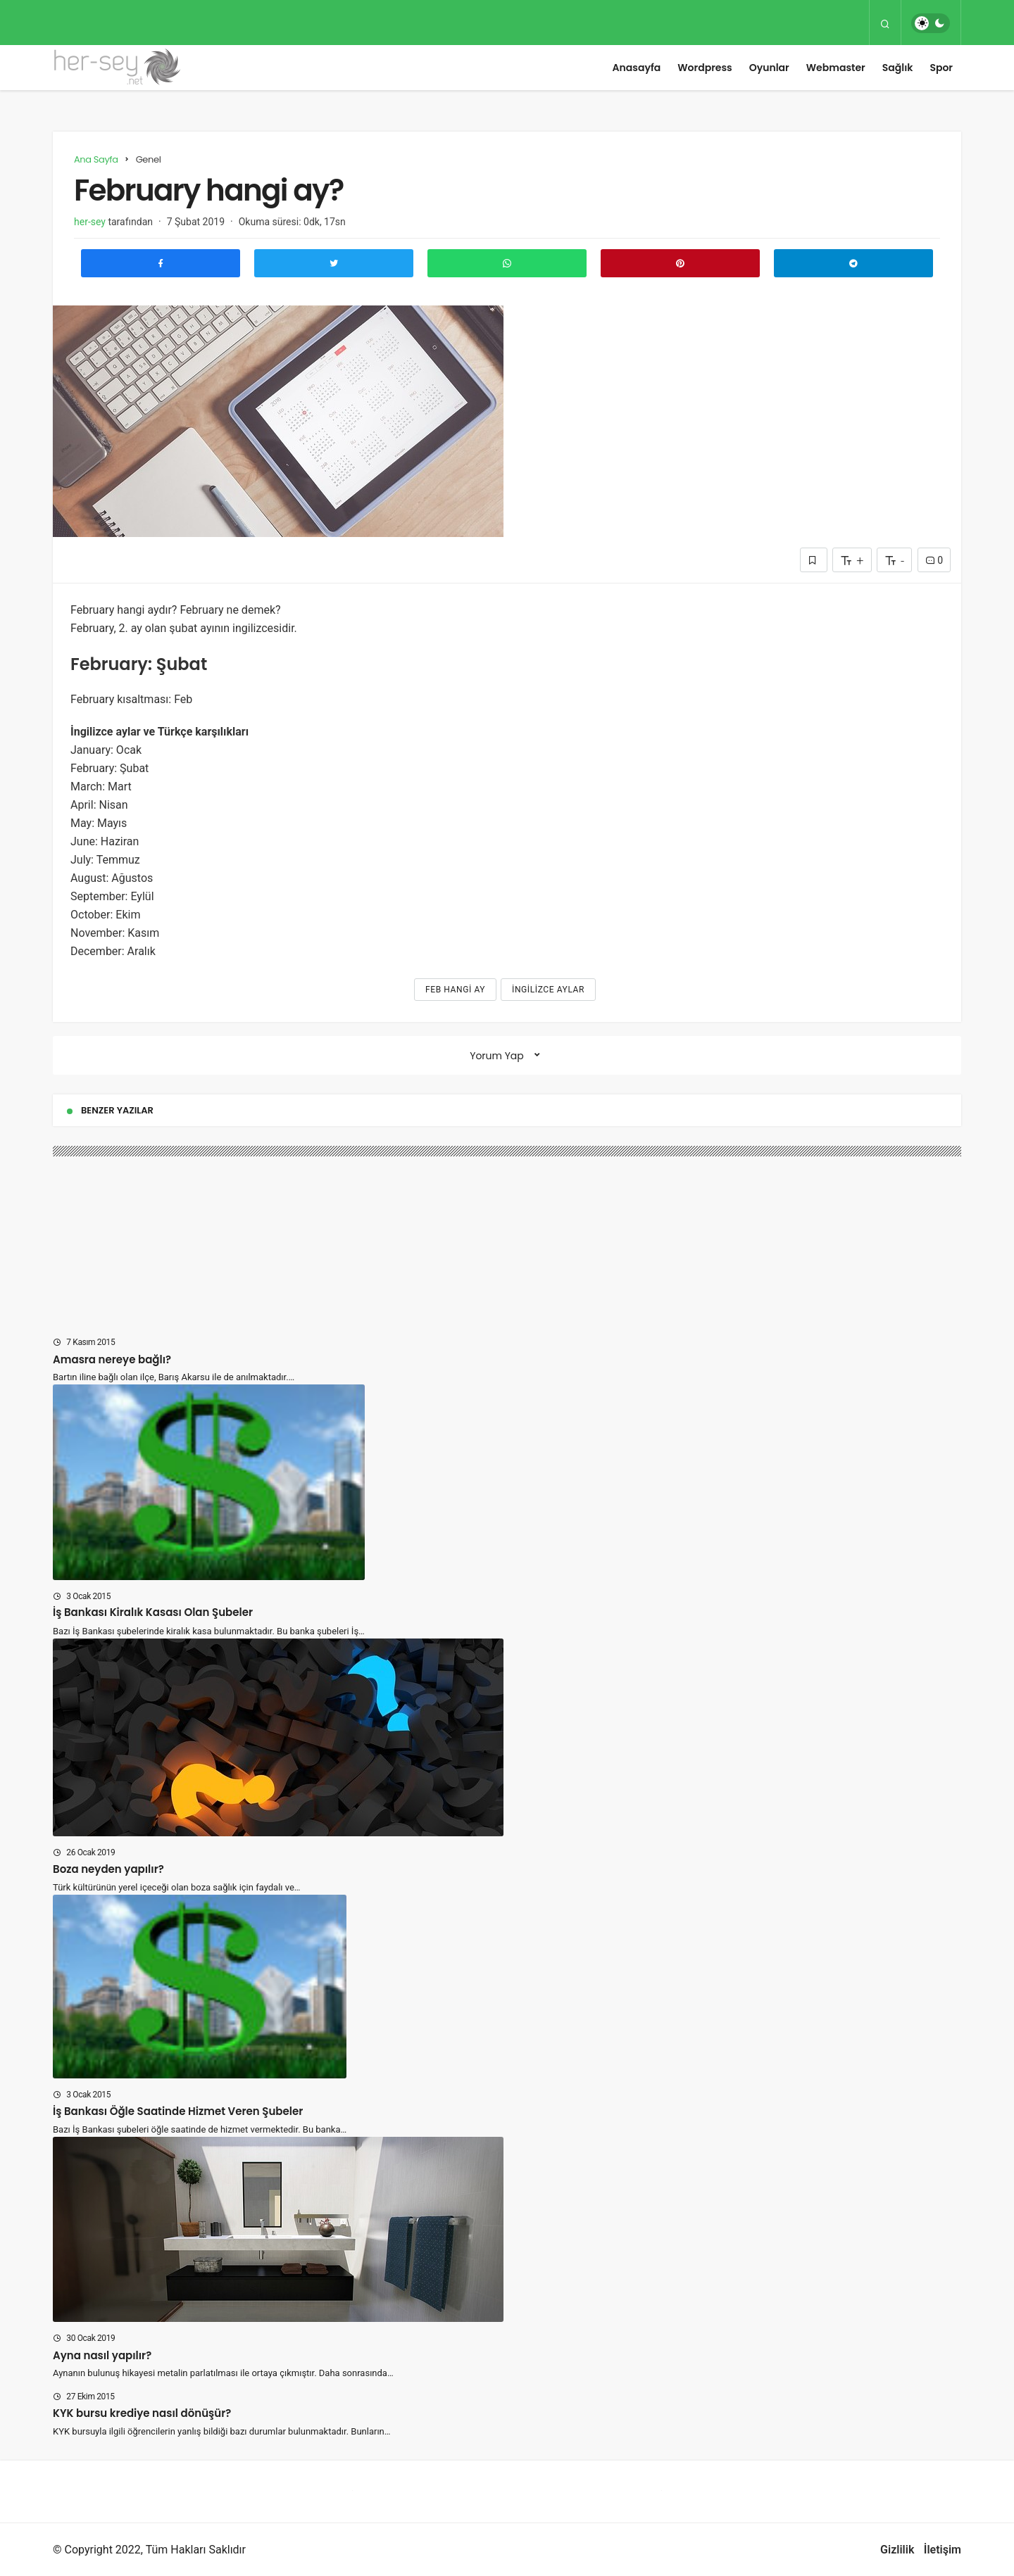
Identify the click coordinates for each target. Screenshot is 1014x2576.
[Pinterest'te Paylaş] (680, 263)
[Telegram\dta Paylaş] (853, 263)
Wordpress (704, 68)
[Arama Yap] (885, 23)
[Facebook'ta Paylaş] (160, 263)
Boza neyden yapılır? (108, 1869)
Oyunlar (769, 68)
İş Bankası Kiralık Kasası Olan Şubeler (153, 1612)
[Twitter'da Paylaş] (333, 263)
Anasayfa (637, 68)
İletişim (942, 2549)
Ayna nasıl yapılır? (102, 2354)
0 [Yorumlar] (934, 560)
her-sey (90, 221)
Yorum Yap (497, 1056)
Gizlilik (897, 2549)
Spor (941, 68)
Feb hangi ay (455, 990)
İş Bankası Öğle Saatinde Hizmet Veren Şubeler (178, 2111)
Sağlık (897, 68)
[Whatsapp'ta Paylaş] (507, 263)
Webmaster (835, 68)
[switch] (930, 23)
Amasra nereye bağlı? (112, 1358)
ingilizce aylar (548, 990)
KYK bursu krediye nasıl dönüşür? (142, 2413)
